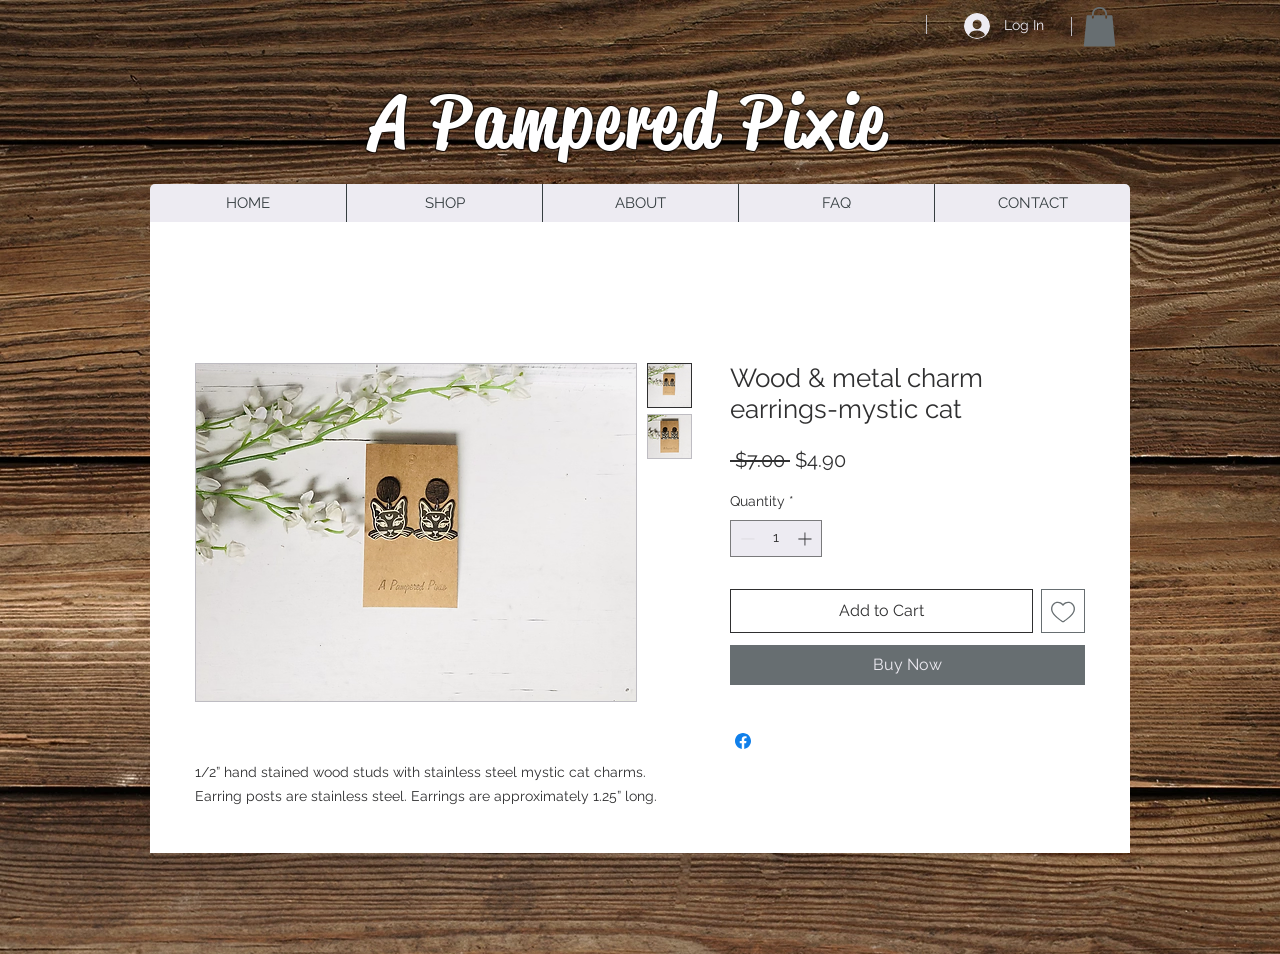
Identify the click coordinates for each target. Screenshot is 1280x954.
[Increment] (806, 538)
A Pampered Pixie (629, 121)
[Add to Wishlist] (1063, 611)
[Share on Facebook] (743, 741)
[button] (1099, 26)
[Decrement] (745, 538)
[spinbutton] (776, 538)
